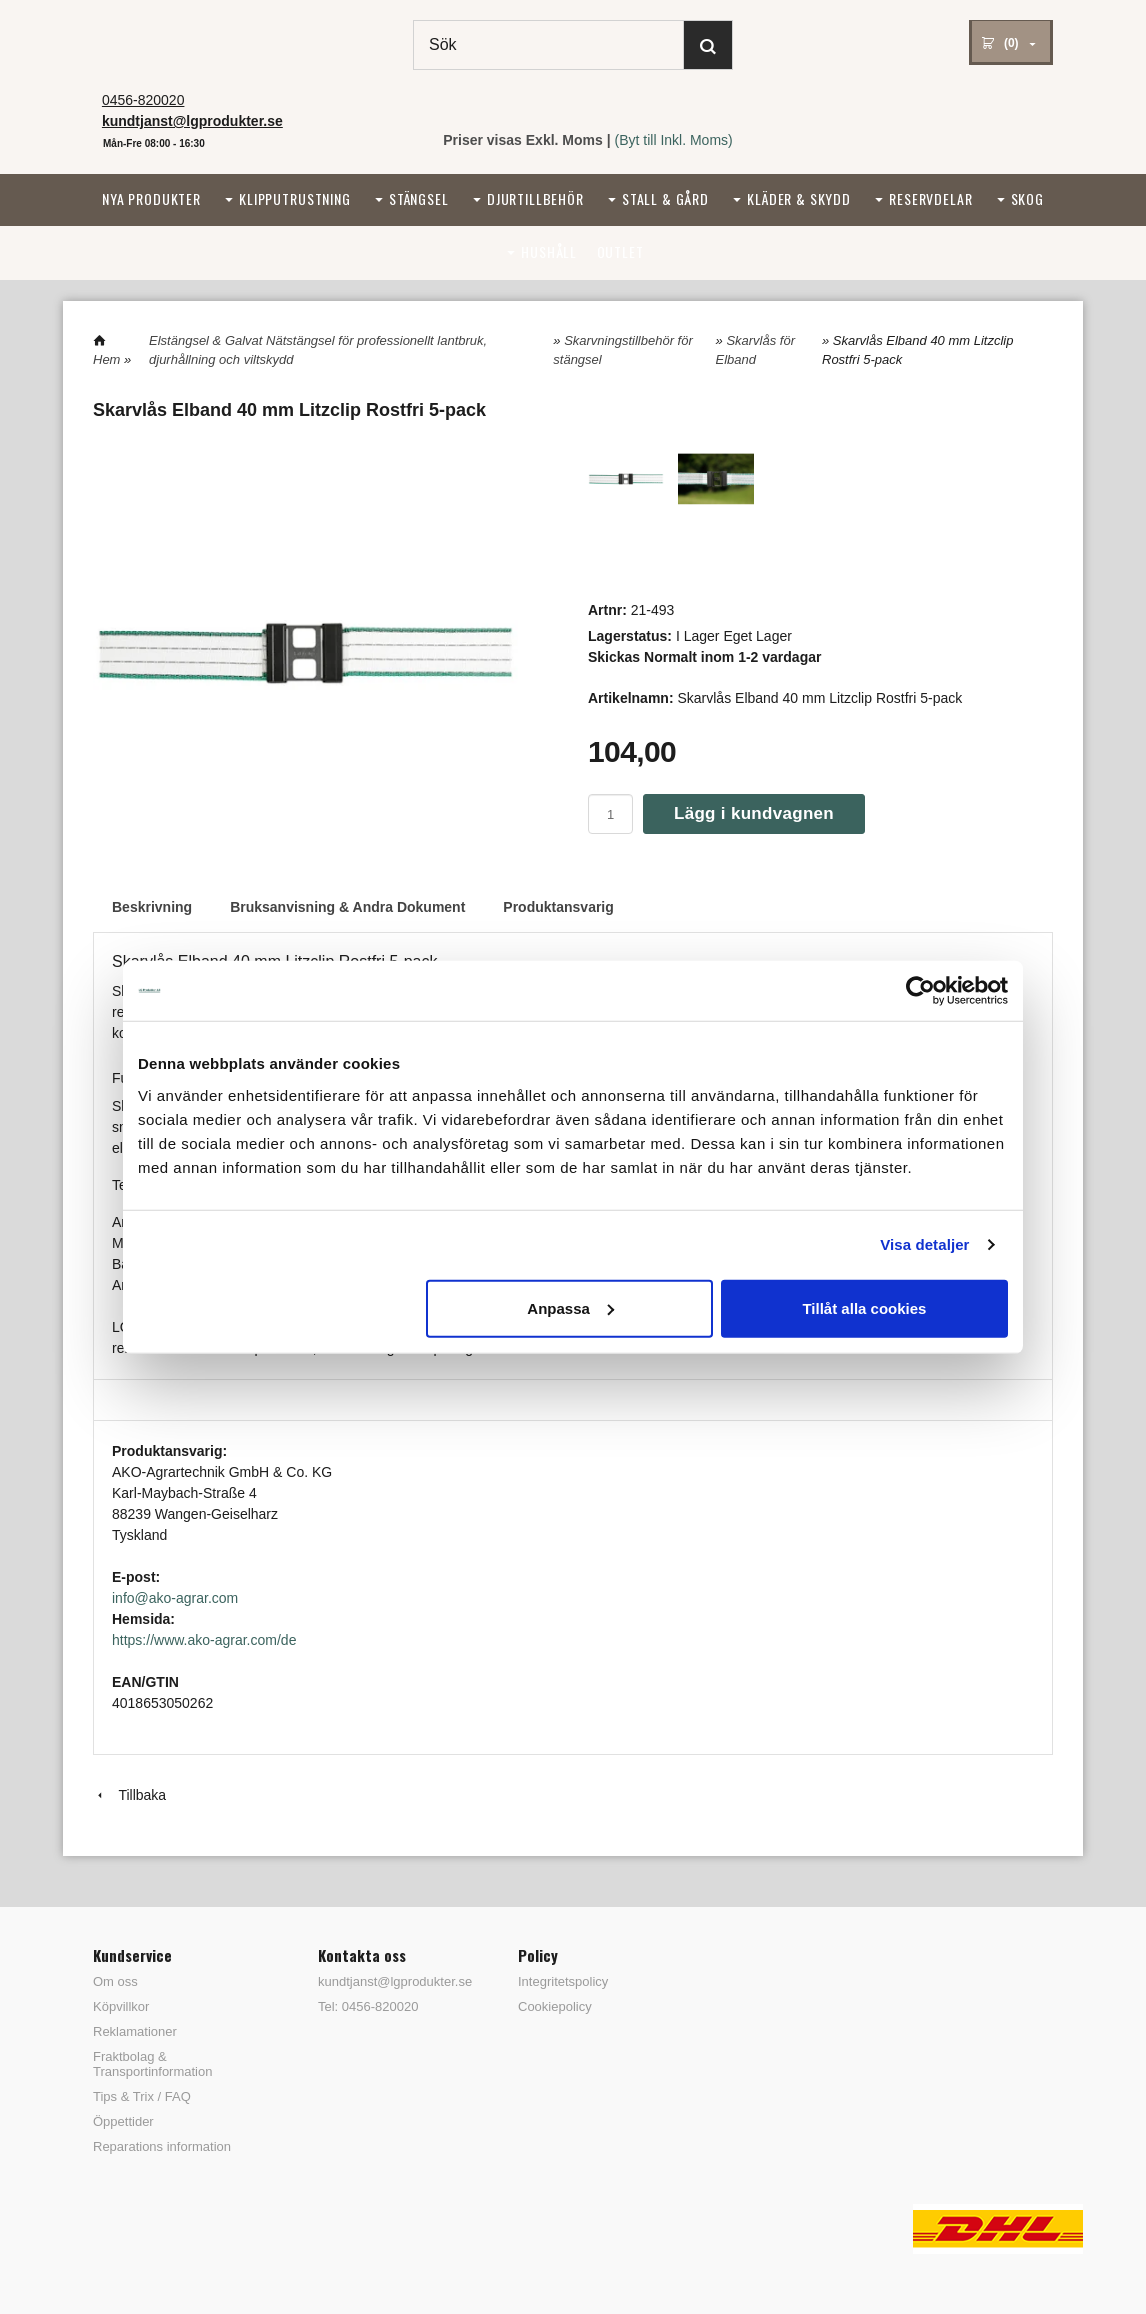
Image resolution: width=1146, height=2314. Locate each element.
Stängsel (419, 198)
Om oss (115, 1981)
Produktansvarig (558, 907)
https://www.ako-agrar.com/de (204, 1640)
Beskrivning (152, 907)
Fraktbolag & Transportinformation (152, 2064)
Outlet (620, 251)
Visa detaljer (924, 1244)
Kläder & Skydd (799, 198)
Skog (1027, 198)
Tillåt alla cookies (864, 1307)
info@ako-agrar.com (175, 1598)
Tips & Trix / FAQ (142, 2096)
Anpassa (570, 1307)
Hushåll (549, 251)
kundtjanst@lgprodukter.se (388, 1981)
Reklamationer (135, 2031)
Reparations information (162, 2146)
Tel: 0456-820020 (368, 2006)
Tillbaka (129, 1795)
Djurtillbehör (535, 198)
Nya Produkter (151, 198)
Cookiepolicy (555, 2006)
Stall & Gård (665, 198)
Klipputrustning (295, 198)
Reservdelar (930, 198)
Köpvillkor (121, 2006)
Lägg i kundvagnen (754, 813)
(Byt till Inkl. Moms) (674, 140)
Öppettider (123, 2121)
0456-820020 (143, 100)
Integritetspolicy (563, 1981)
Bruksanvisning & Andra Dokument (347, 907)
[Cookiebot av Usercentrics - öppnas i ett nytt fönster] (920, 991)
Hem (106, 359)
